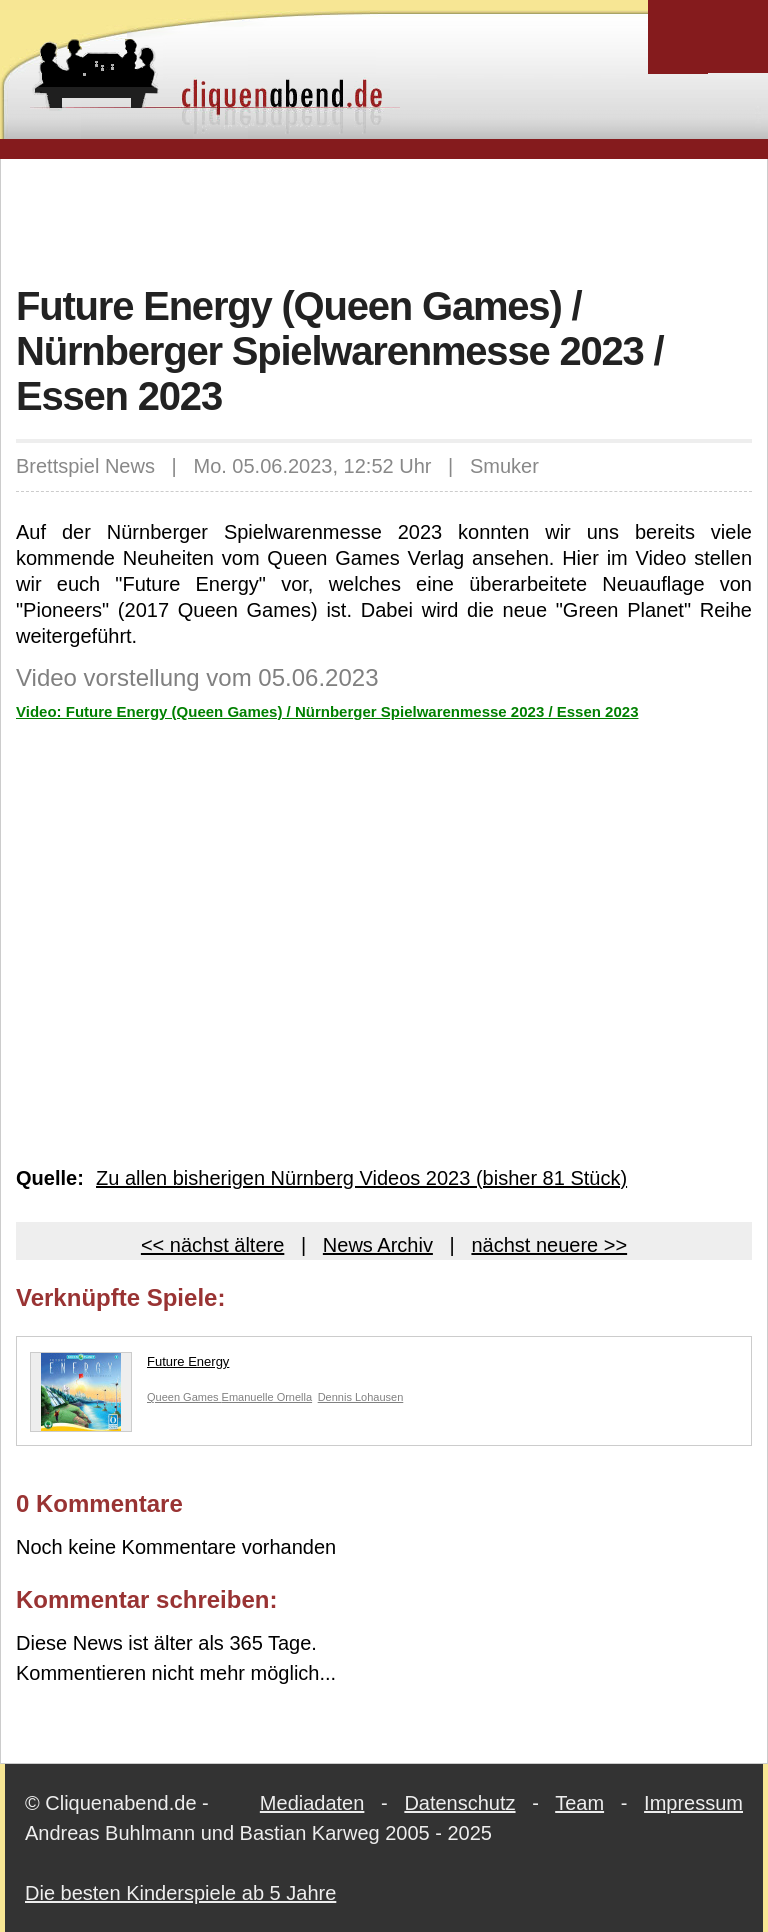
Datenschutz (459, 1803)
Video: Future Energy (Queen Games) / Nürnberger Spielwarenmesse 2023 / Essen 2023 (327, 711)
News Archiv (378, 1245)
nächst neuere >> (549, 1245)
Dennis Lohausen (361, 1397)
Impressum (693, 1803)
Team (579, 1803)
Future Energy (129, 1366)
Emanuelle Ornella (267, 1397)
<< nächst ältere (212, 1245)
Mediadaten (312, 1803)
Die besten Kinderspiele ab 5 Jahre (180, 1893)
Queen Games (184, 1397)
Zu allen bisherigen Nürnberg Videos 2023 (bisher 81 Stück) (361, 1178)
